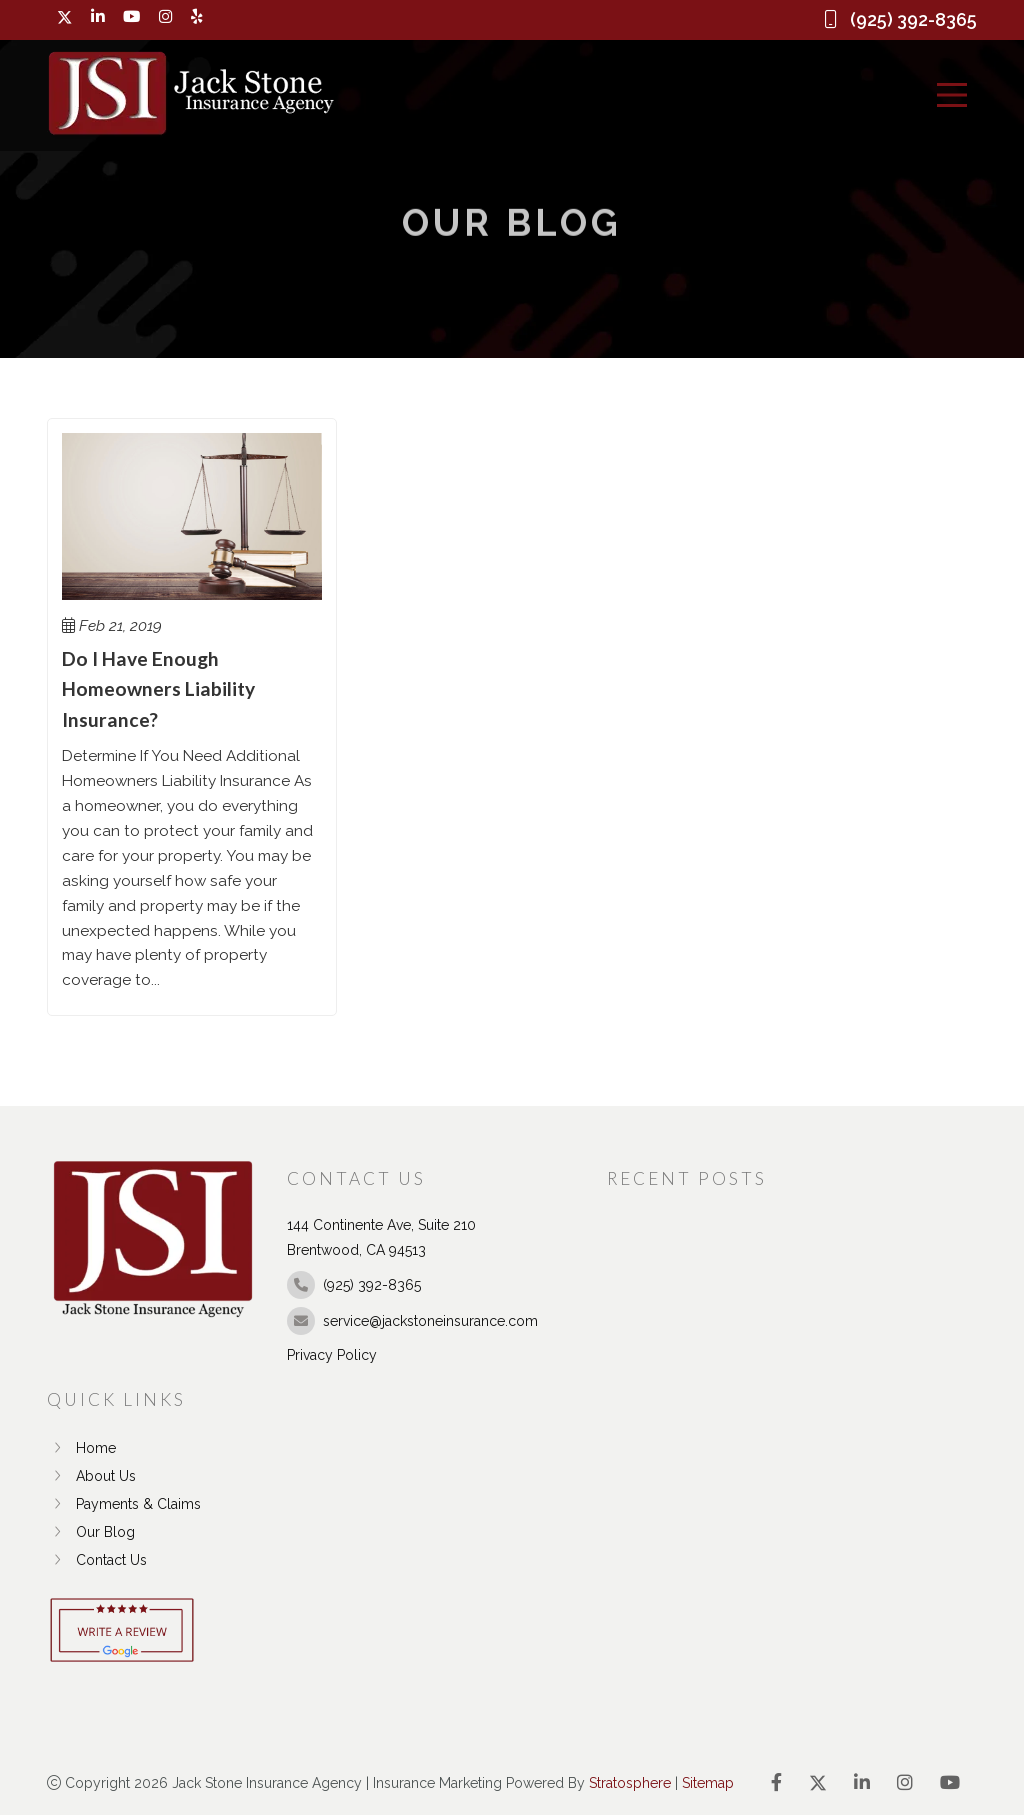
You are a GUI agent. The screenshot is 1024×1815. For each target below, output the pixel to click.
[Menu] (952, 95)
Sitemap (708, 1783)
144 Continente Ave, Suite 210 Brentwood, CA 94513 (381, 1237)
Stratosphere (630, 1783)
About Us (91, 1476)
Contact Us (97, 1560)
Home (81, 1448)
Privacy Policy (332, 1355)
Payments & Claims (124, 1504)
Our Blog (91, 1532)
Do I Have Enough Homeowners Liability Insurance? (158, 689)
